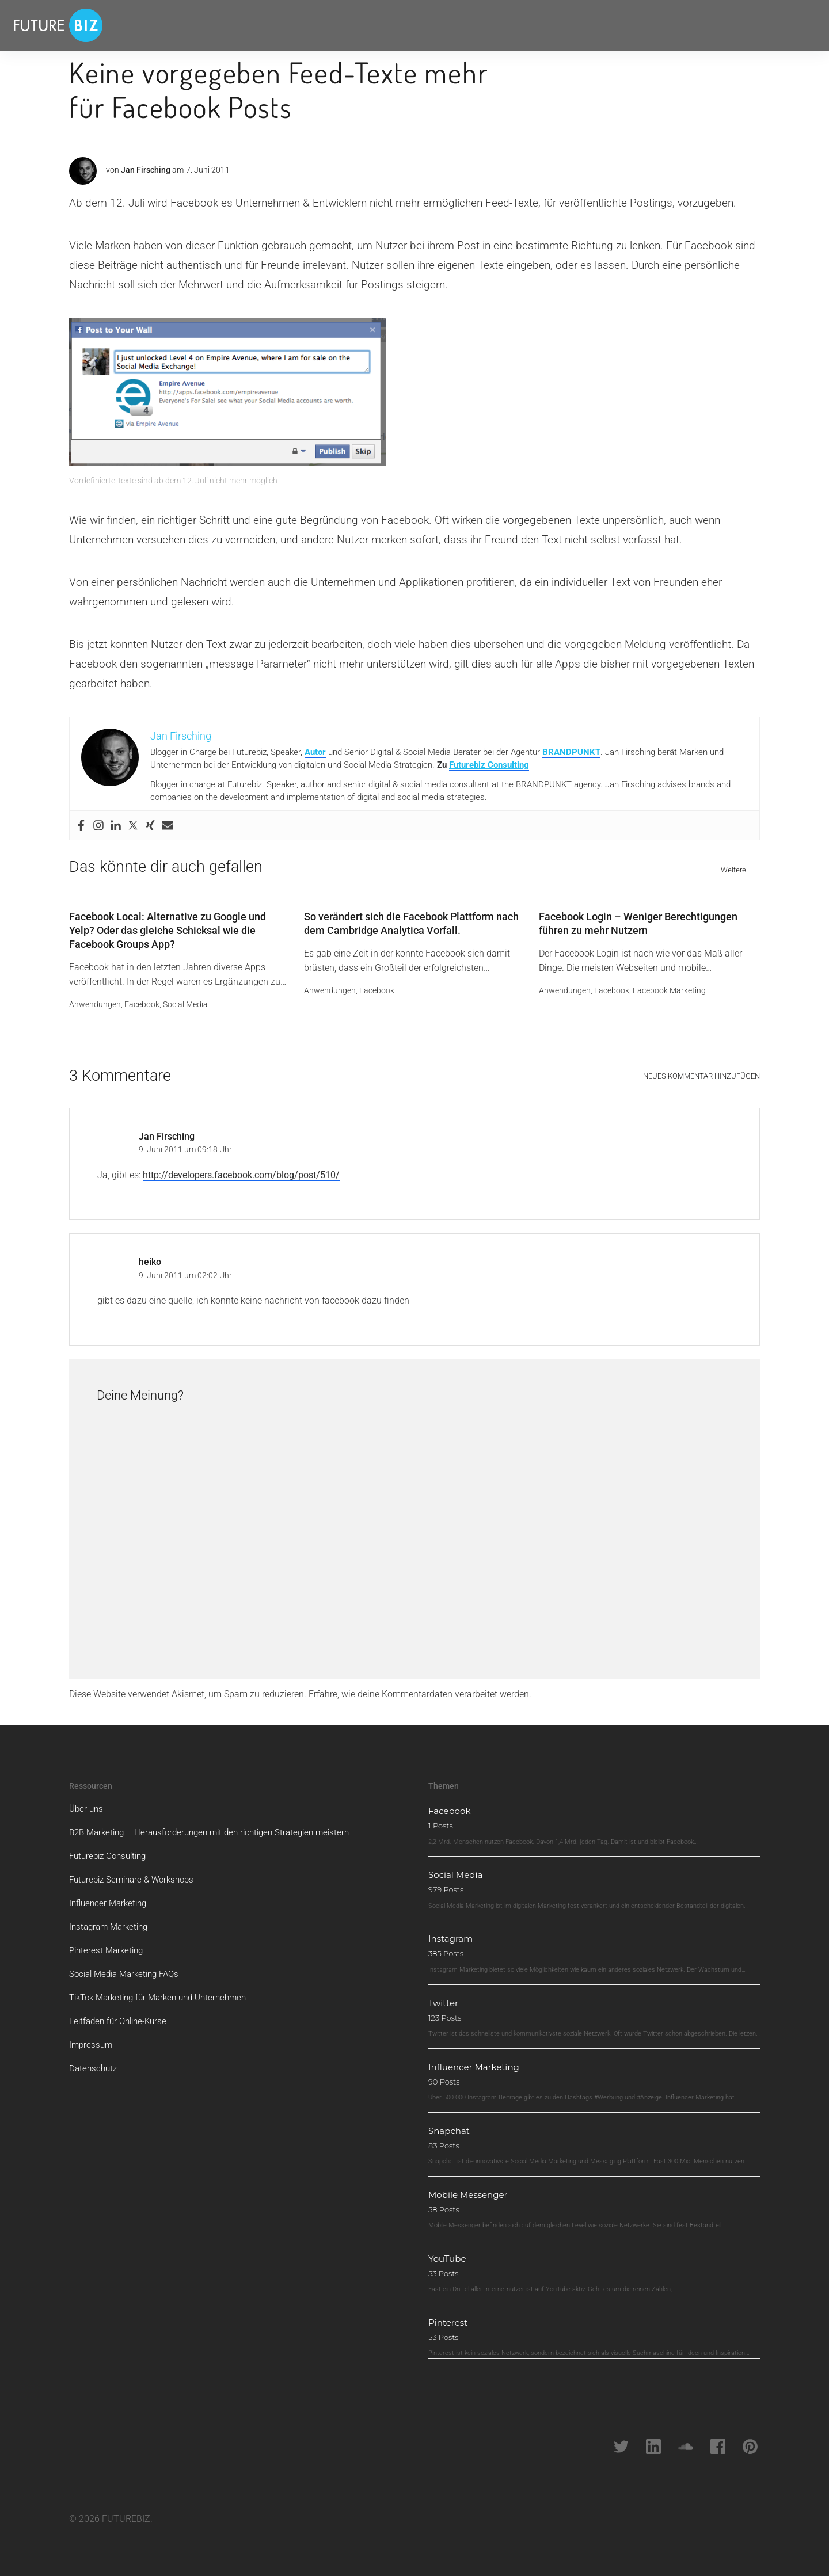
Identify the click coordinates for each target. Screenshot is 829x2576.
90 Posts (444, 2075)
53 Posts (443, 2267)
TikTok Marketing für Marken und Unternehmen (165, 1991)
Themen (150, 25)
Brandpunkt (376, 25)
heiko (150, 1256)
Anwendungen (95, 998)
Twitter (446, 1996)
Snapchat (453, 2125)
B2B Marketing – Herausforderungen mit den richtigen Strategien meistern (218, 1826)
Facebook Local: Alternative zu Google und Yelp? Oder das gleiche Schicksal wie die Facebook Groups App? (167, 924)
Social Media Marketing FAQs (128, 1968)
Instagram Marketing (111, 1920)
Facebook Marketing (669, 984)
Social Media (185, 998)
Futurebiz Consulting (489, 765)
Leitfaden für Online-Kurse (121, 2015)
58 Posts (443, 2203)
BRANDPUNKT (571, 752)
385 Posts (445, 1947)
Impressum (92, 2038)
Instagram (455, 1932)
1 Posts (440, 1819)
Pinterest (452, 2316)
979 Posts (445, 1883)
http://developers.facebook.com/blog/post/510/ (241, 1168)
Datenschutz (94, 2062)
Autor (315, 752)
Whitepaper (211, 25)
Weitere (733, 870)
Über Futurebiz (439, 25)
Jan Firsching (145, 169)
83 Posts (443, 2139)
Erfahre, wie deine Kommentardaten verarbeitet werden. (420, 1688)
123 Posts (444, 2011)
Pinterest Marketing (108, 1944)
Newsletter (320, 25)
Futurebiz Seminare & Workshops (136, 1873)
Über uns (87, 1802)
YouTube (450, 2252)
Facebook (141, 998)
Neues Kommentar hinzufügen (701, 1069)
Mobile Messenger (476, 2188)
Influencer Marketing (110, 1897)
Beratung (269, 25)
